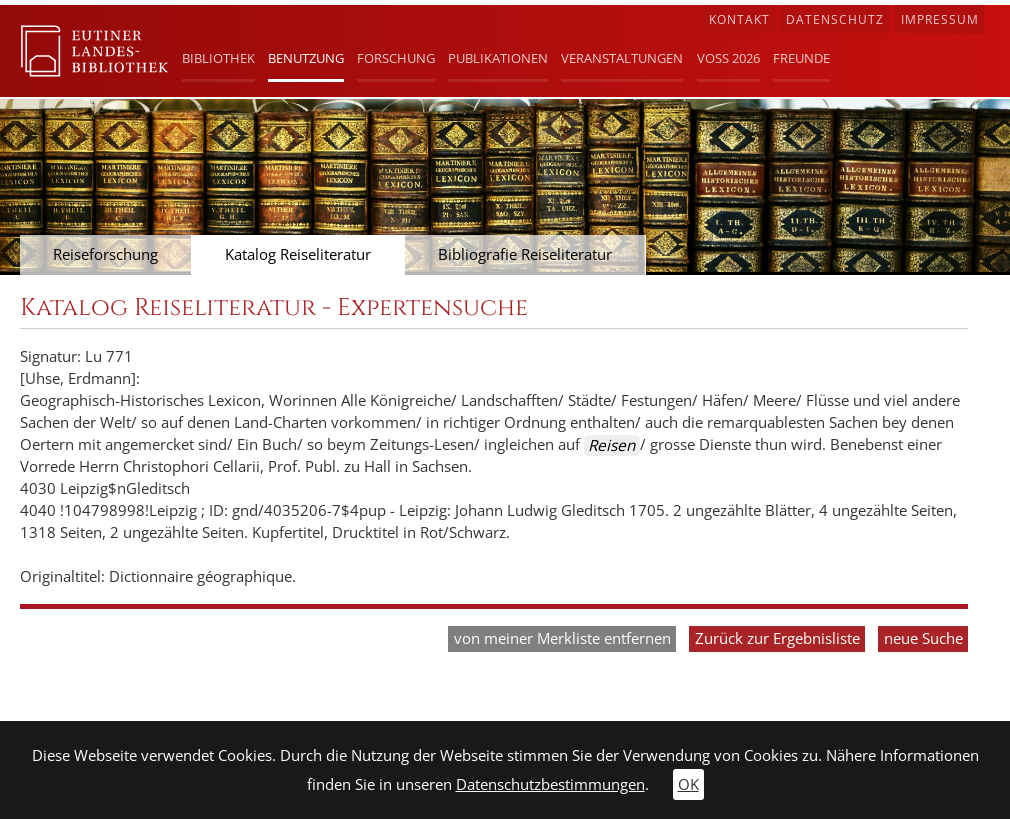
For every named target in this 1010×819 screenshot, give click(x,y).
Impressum (940, 19)
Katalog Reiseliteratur (298, 254)
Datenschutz (835, 19)
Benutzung (306, 58)
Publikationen (498, 58)
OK (688, 784)
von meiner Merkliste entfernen (562, 638)
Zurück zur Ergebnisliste (777, 638)
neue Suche (923, 638)
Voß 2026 (728, 58)
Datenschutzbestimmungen (550, 784)
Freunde (801, 58)
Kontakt (739, 19)
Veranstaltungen (622, 58)
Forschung (396, 58)
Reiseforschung (105, 254)
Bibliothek (218, 58)
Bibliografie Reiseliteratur (525, 254)
